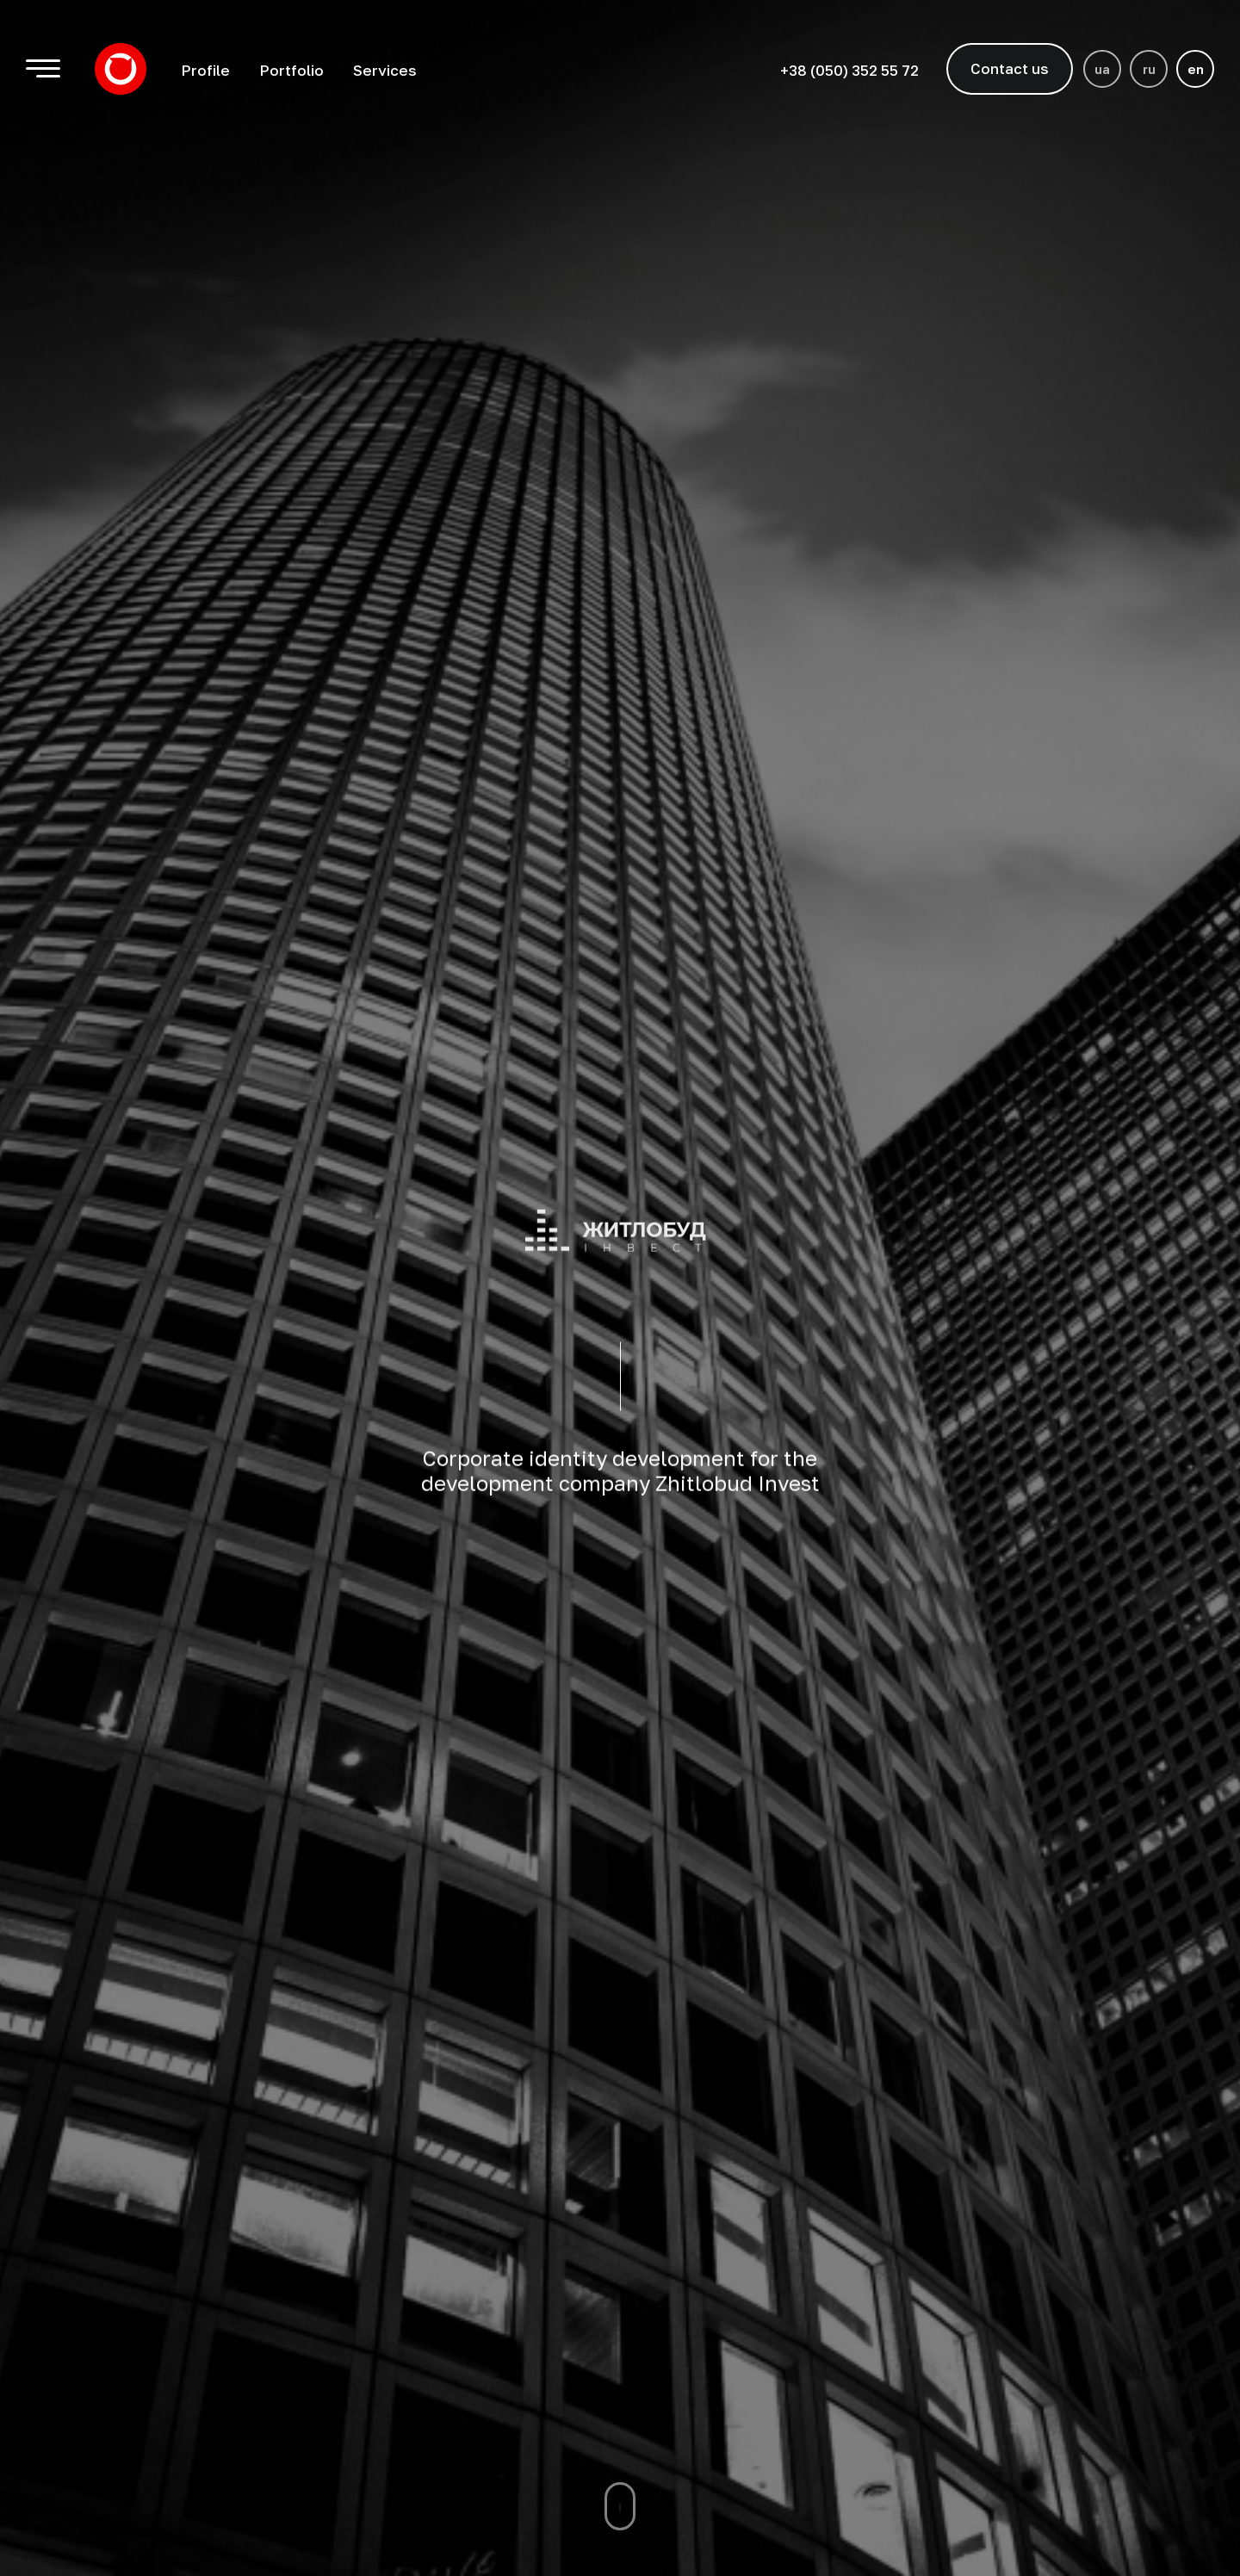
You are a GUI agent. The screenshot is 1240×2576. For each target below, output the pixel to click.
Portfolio (291, 70)
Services (385, 70)
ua (1102, 69)
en (1195, 69)
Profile (205, 70)
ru (1149, 69)
